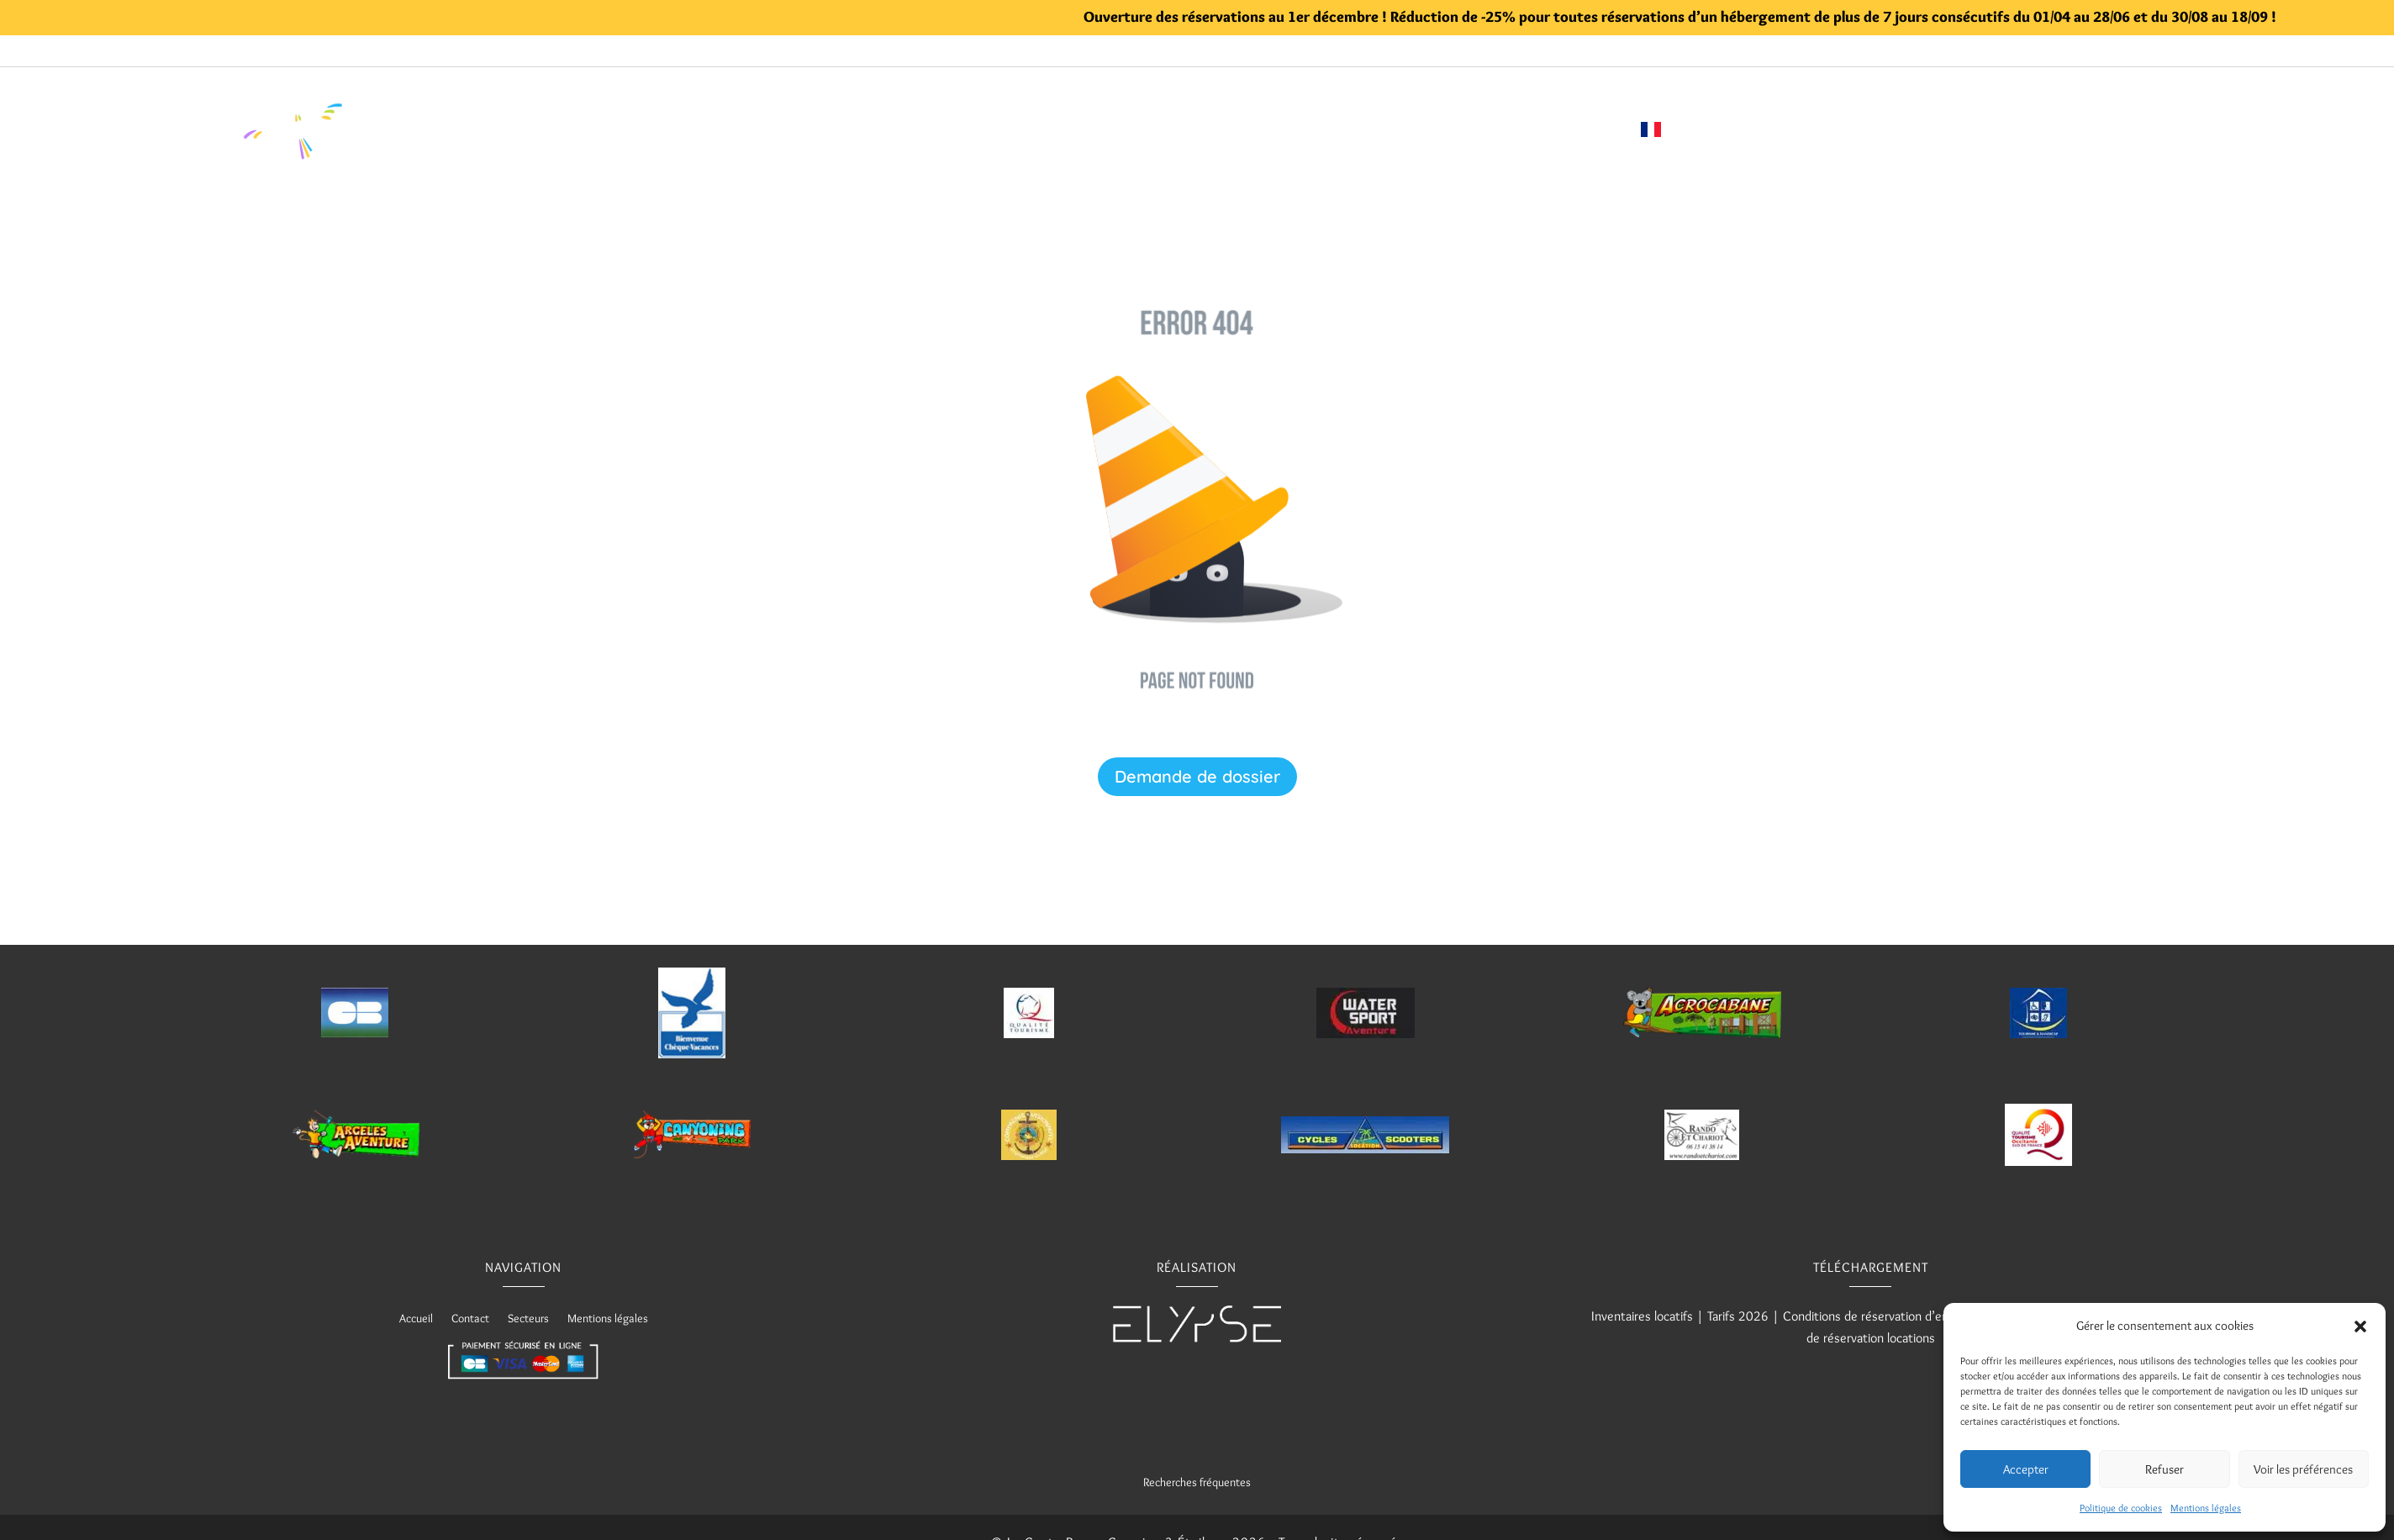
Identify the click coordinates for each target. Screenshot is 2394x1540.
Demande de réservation (1455, 129)
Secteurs (528, 1319)
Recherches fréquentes (1197, 1482)
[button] (2360, 1326)
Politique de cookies (2121, 1507)
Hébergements (864, 129)
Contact (1587, 129)
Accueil (767, 129)
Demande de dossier (1197, 776)
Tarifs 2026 (1738, 1316)
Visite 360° (1314, 129)
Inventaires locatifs (1642, 1316)
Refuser (2164, 1469)
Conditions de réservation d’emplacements (1898, 1316)
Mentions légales (2205, 1507)
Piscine (977, 129)
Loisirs (1047, 129)
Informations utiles (1173, 129)
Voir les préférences (2303, 1469)
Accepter (2026, 1469)
